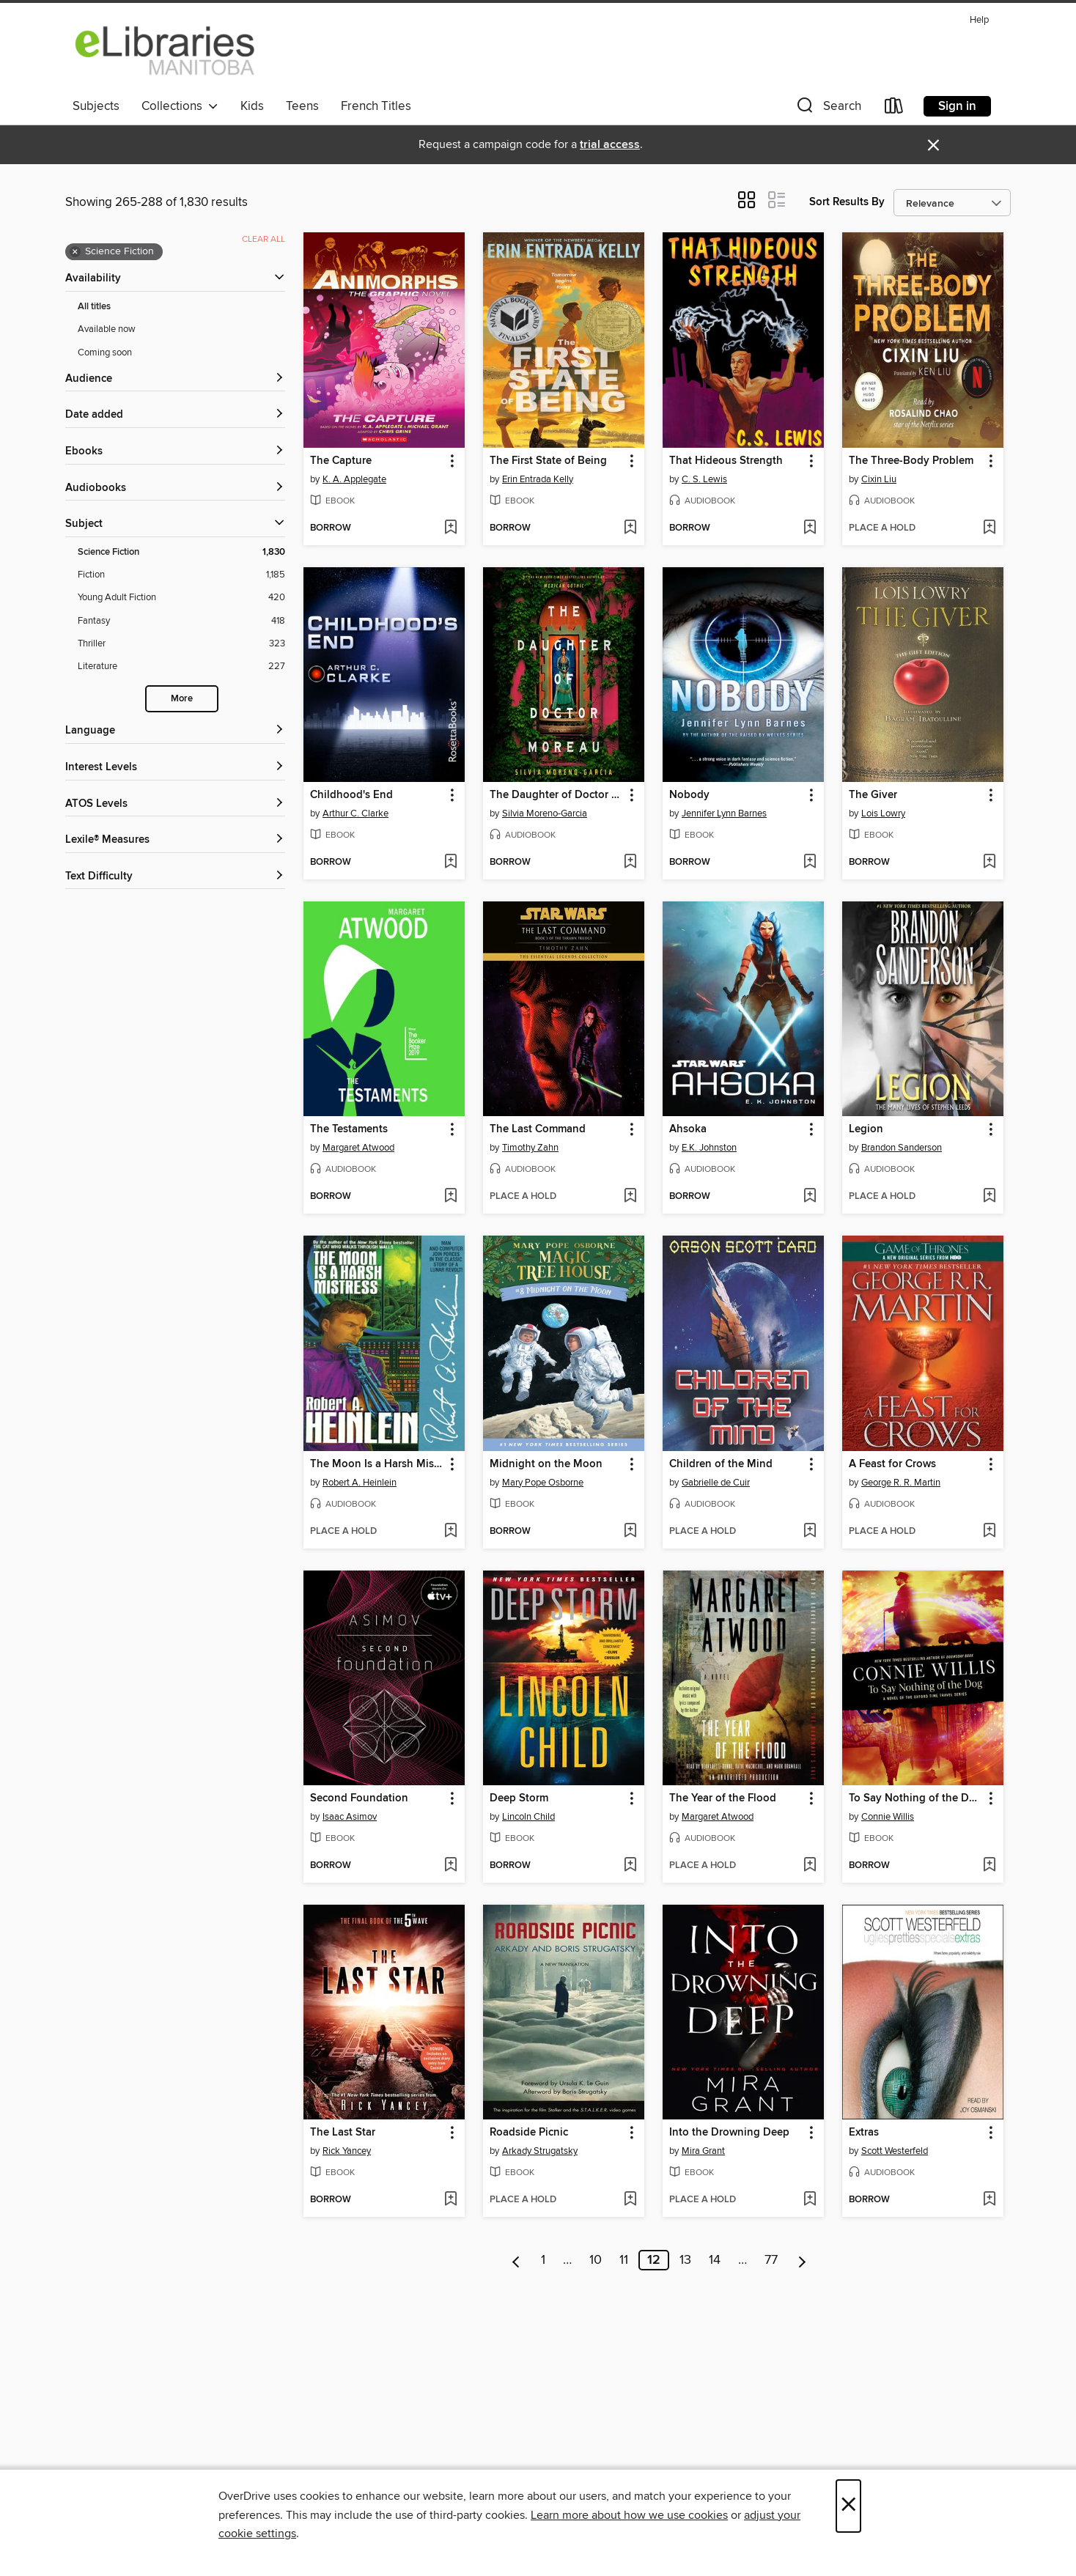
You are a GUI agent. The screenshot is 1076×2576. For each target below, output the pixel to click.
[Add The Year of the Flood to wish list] (809, 1865)
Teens (302, 106)
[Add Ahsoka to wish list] (809, 1196)
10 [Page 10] (595, 2260)
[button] (827, 109)
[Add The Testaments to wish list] (450, 1196)
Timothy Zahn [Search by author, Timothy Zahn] (530, 1148)
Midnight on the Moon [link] (546, 1464)
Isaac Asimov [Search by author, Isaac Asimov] (350, 1817)
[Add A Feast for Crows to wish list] (989, 1531)
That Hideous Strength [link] (726, 461)
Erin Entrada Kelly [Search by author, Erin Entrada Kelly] (537, 479)
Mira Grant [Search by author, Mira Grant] (703, 2151)
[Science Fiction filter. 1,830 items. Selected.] (181, 552)
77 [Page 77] (771, 2260)
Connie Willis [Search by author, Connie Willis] (887, 1817)
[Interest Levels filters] (175, 767)
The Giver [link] (873, 795)
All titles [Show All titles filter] (94, 306)
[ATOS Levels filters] (175, 804)
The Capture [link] (341, 461)
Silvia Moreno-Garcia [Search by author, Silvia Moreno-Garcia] (544, 813)
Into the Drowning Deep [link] (729, 2132)
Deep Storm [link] (519, 1798)
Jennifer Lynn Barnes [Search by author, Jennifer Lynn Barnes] (724, 813)
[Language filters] (175, 731)
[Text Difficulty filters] (175, 877)
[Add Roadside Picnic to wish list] (630, 2200)
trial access (610, 144)
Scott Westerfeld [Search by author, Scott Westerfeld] (894, 2151)
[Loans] (894, 109)
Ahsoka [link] (688, 1129)
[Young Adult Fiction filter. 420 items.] (181, 597)
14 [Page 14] (715, 2260)
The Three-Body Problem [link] (911, 461)
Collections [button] (179, 106)
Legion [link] (866, 1129)
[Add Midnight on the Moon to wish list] (630, 1531)
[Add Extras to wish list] (989, 2200)
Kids (252, 106)
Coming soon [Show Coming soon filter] (105, 352)
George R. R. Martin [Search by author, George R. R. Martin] (900, 1482)
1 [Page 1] (543, 2260)
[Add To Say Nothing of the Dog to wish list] (989, 1865)
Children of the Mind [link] (721, 1464)
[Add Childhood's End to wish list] (450, 862)
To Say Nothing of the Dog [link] (915, 1798)
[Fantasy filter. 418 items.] (181, 621)
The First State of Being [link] (548, 461)
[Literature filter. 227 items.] (181, 666)
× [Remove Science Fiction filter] (75, 252)
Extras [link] (864, 2132)
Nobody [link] (689, 795)
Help (979, 20)
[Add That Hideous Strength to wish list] (809, 528)
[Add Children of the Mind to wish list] (809, 1531)
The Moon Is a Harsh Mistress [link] (377, 1464)
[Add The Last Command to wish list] (630, 1196)
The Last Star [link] (342, 2132)
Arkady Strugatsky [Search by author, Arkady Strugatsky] (540, 2151)
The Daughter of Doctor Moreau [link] (557, 795)
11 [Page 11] (623, 2260)
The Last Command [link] (538, 1129)
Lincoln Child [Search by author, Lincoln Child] (528, 1817)
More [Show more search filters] (182, 699)
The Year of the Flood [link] (722, 1798)
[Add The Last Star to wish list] (450, 2200)
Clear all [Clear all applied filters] (263, 239)
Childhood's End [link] (351, 795)
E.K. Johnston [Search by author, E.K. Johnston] (709, 1148)
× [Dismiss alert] (933, 145)
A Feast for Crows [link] (892, 1464)
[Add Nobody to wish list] (809, 862)
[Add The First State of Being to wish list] (630, 528)
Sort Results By (847, 202)
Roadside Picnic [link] (529, 2132)
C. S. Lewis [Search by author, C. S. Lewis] (704, 479)
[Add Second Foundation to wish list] (450, 1865)
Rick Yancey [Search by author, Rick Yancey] (347, 2151)
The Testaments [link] (349, 1129)
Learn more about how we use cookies (629, 2515)
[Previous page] (516, 2260)
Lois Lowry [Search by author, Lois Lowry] (883, 813)
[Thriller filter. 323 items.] (181, 644)
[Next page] (802, 2260)
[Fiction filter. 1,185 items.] (181, 575)
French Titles (376, 106)
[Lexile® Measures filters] (175, 840)
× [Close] (848, 2506)
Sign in (957, 106)
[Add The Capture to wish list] (450, 528)
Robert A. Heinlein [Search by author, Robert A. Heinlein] (360, 1482)
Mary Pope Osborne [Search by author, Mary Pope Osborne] (542, 1482)
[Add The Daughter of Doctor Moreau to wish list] (630, 862)
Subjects (96, 106)
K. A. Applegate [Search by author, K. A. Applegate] (354, 479)
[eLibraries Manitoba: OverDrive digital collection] (166, 51)
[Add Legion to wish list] (989, 1196)
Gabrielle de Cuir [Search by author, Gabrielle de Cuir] (716, 1482)
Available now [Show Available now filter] (107, 329)
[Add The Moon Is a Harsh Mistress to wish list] (450, 1531)
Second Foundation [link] (359, 1798)
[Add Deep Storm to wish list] (630, 1865)
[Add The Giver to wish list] (989, 862)
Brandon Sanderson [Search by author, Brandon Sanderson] (901, 1148)
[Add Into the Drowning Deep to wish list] (809, 2200)
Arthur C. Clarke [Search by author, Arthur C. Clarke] (355, 813)
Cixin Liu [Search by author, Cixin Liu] (878, 479)
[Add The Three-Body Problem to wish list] (989, 528)
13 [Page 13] (685, 2260)
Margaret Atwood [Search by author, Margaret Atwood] (358, 1148)
